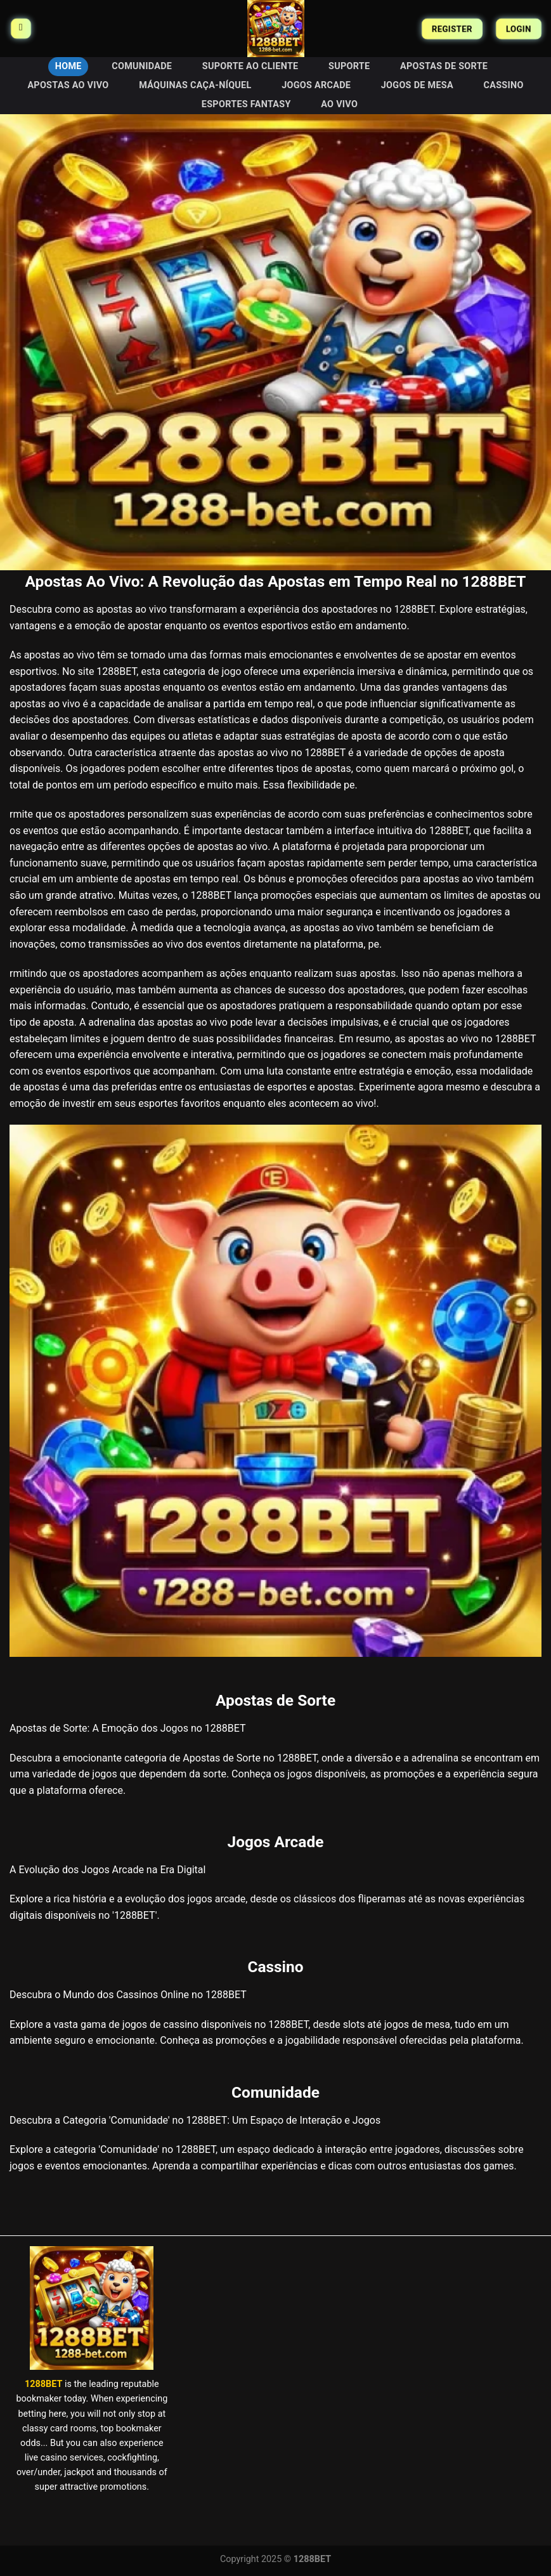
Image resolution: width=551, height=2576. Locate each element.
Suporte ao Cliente (250, 66)
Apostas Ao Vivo (67, 85)
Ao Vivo (339, 104)
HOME (68, 66)
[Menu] (20, 28)
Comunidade (142, 66)
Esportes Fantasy (246, 104)
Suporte (349, 66)
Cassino (504, 85)
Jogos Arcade (316, 85)
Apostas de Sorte (444, 66)
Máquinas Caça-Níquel (195, 85)
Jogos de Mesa (417, 85)
